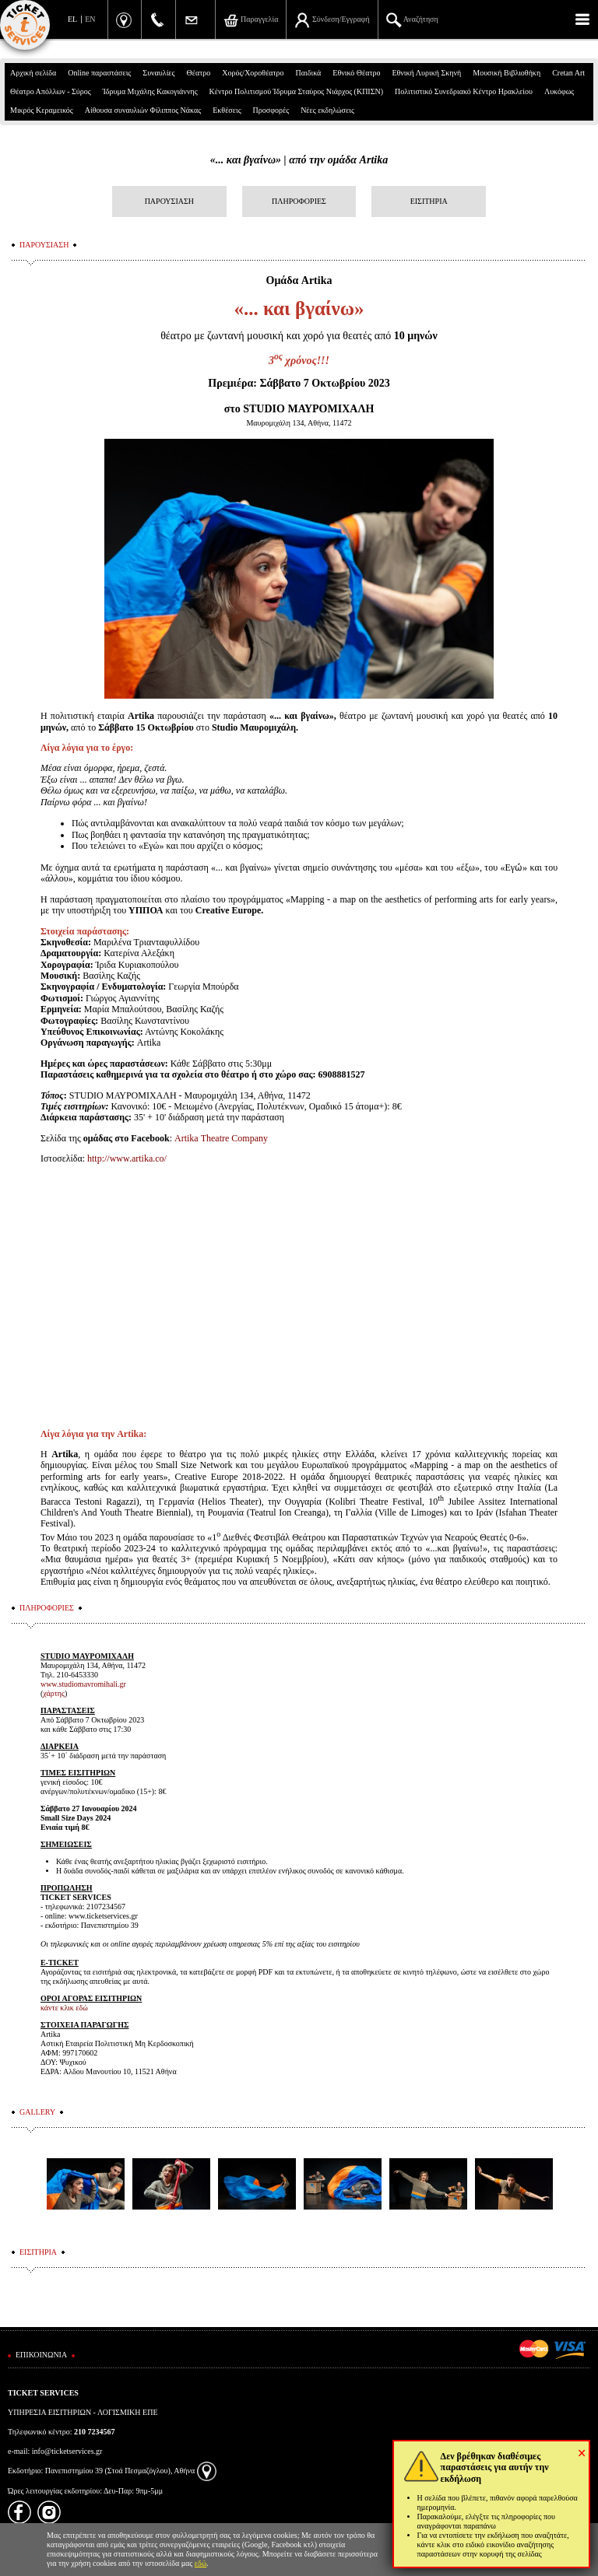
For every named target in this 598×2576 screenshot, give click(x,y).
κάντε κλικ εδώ (64, 2007)
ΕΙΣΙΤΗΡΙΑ (429, 201)
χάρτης (54, 1693)
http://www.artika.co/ (127, 1158)
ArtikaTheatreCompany (221, 1138)
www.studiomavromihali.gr (83, 1684)
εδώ (201, 2563)
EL (72, 19)
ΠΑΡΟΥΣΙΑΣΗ (169, 201)
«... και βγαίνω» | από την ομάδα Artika (299, 160)
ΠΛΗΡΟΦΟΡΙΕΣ (299, 201)
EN (90, 19)
